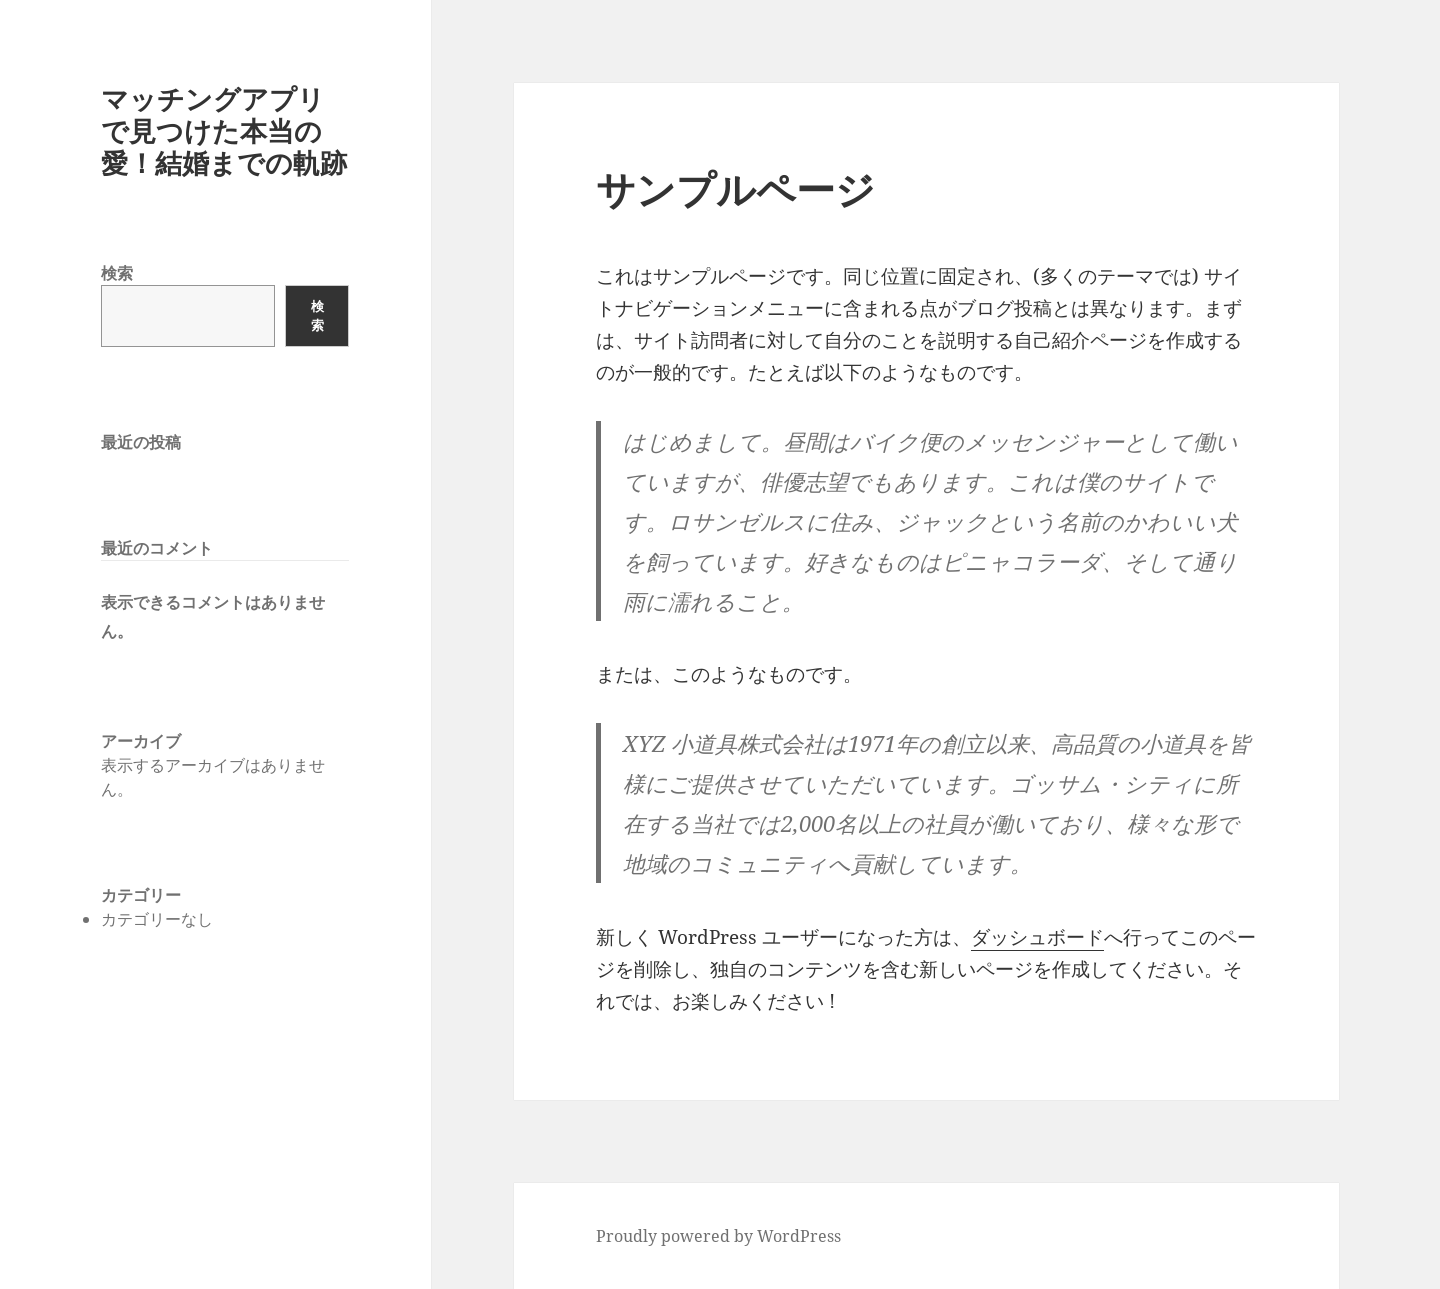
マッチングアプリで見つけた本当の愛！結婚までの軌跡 (224, 130)
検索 (117, 273)
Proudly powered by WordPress (718, 1236)
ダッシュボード (1037, 937)
